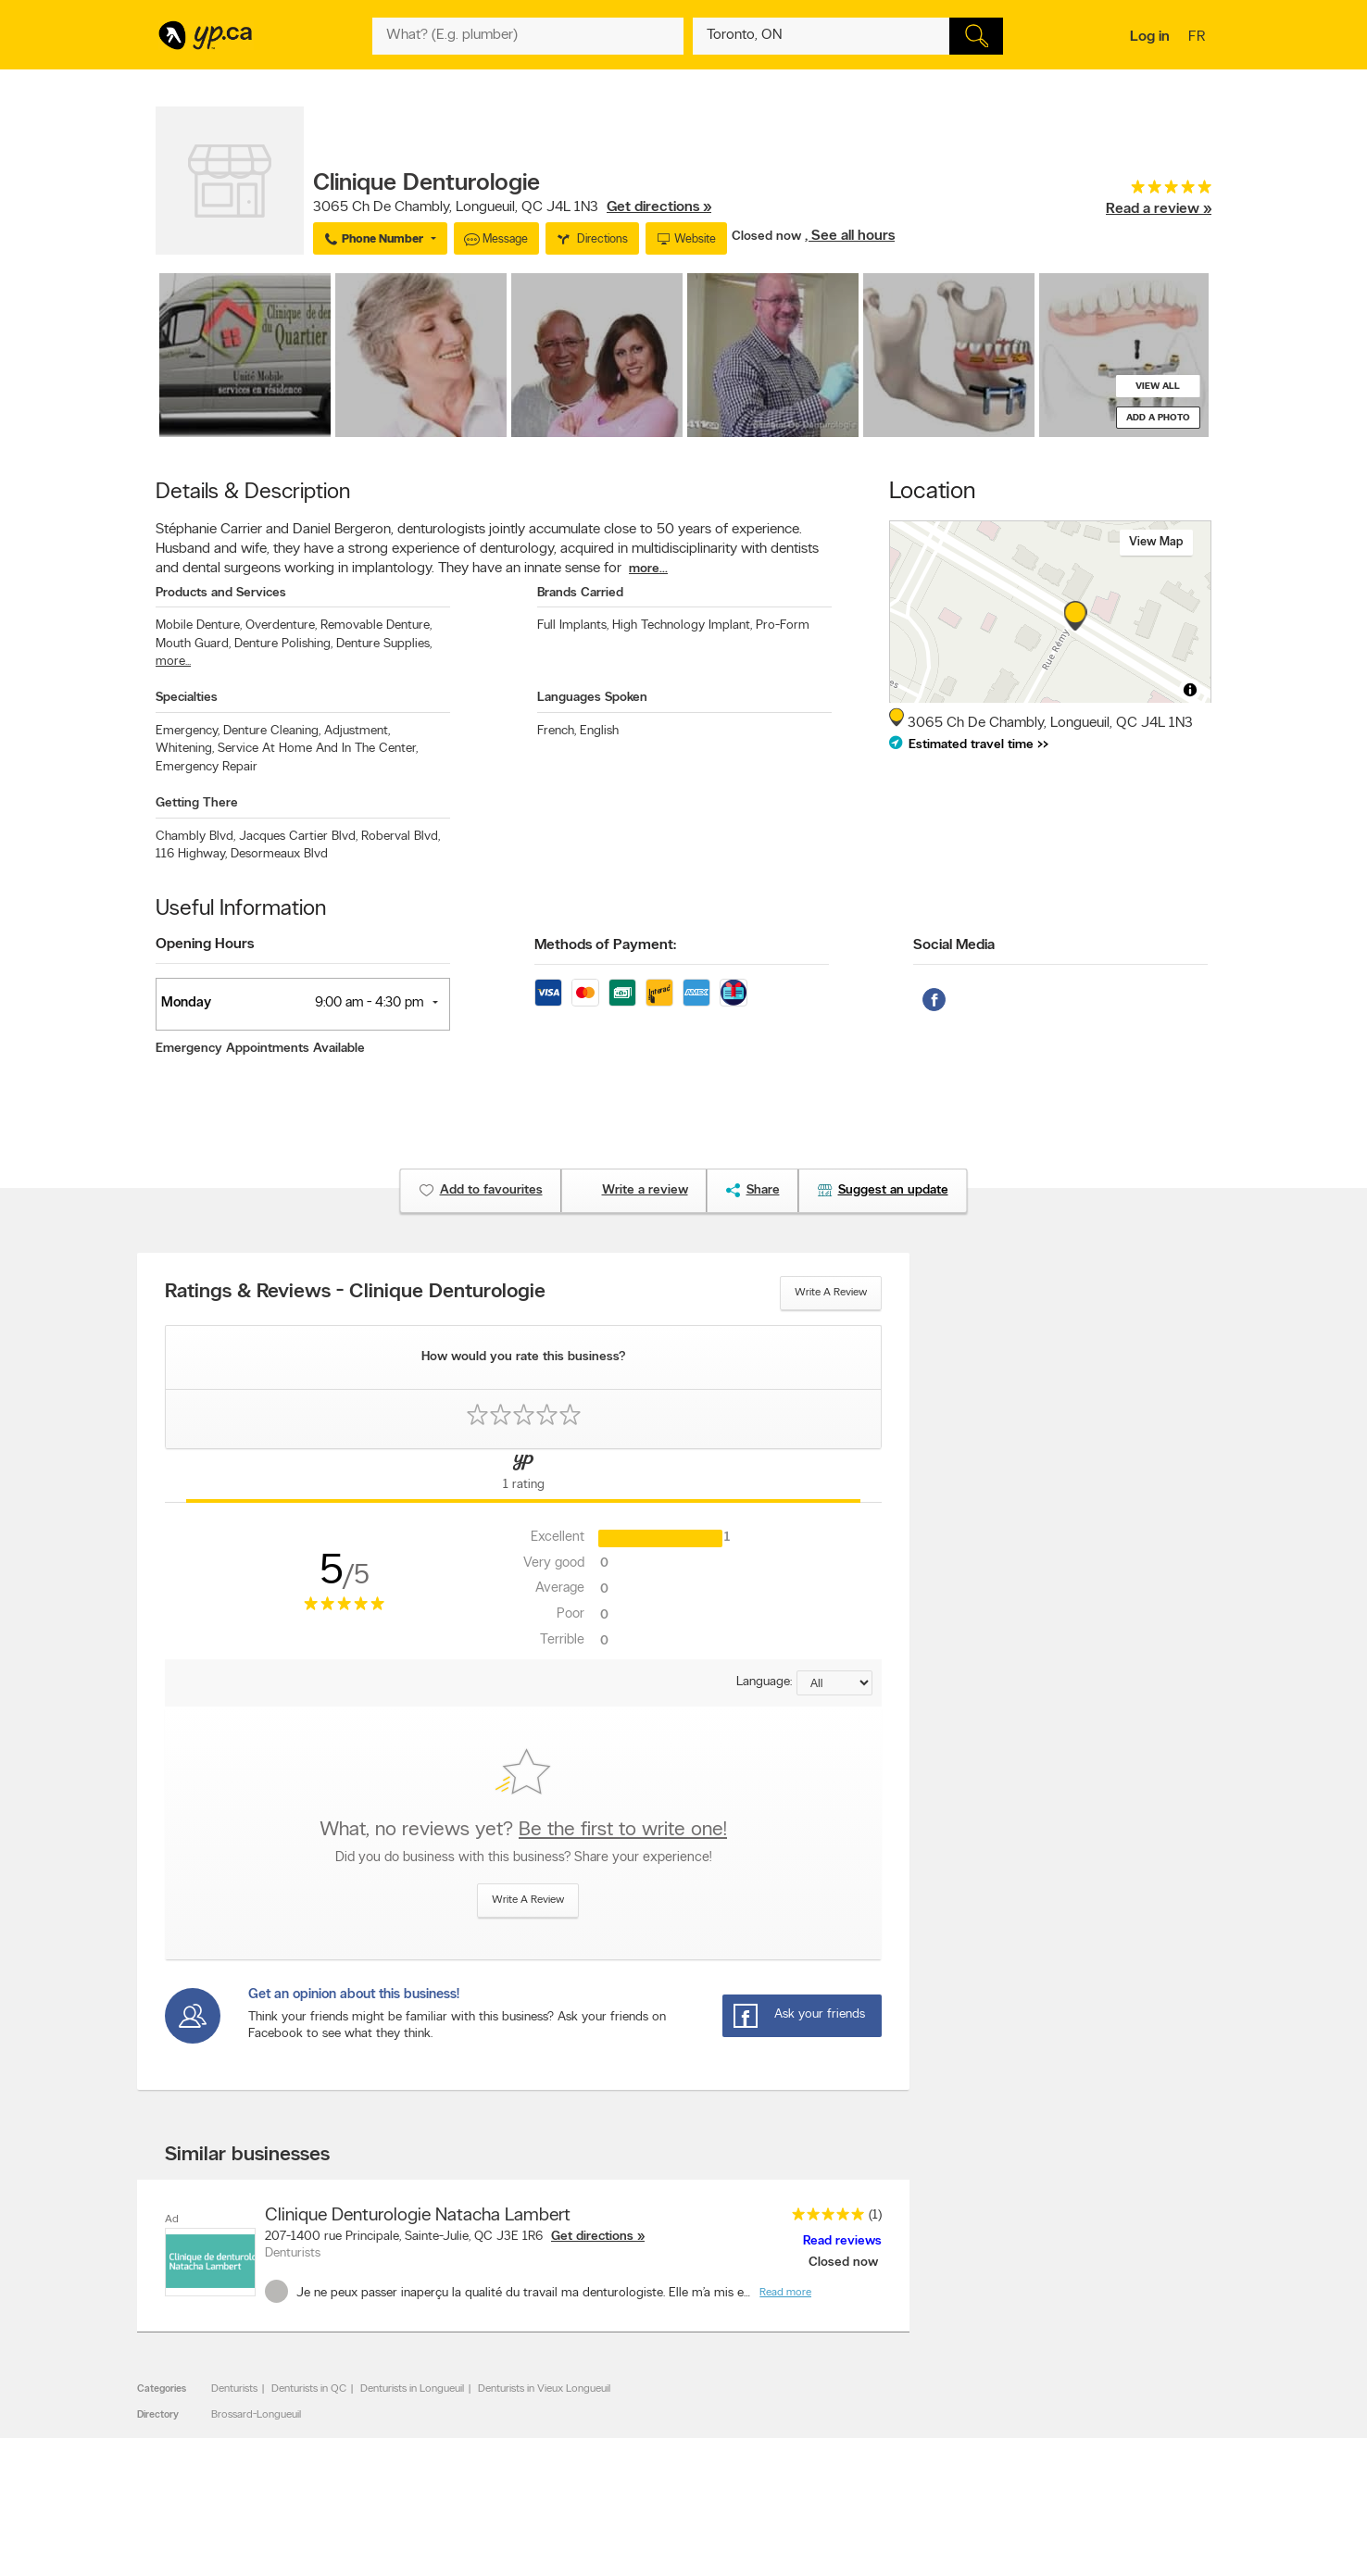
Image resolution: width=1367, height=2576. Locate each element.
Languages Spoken (592, 698)
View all (1157, 386)
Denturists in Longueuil (412, 2389)
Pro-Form (782, 625)
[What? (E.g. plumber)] (528, 36)
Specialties (187, 698)
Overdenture (281, 625)
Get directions (592, 2237)
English (599, 731)
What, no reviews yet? (523, 1830)
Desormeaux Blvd (279, 854)
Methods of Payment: (605, 945)
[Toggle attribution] (1190, 690)
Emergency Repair (206, 767)
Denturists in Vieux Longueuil (544, 2389)
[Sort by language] (834, 1682)
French (556, 731)
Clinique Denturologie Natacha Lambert (418, 2216)
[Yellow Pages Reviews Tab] (523, 1476)
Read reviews (842, 2241)
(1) (875, 2215)
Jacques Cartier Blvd (298, 837)
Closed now (768, 237)
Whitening (185, 749)
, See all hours (850, 236)
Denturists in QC (308, 2389)
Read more (785, 2292)
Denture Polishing (283, 644)
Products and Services (221, 593)
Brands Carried (580, 593)
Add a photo (1158, 418)
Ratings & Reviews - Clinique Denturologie (355, 1292)
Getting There (197, 803)
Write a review (831, 1292)
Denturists (234, 2389)
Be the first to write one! (623, 1830)
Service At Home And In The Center (318, 749)
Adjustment (357, 731)
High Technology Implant (682, 625)
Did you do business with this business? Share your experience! (523, 1858)
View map (1156, 542)
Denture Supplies (384, 644)
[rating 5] (1158, 191)
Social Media (954, 945)
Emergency (187, 731)
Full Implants (572, 625)
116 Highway (191, 854)
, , (512, 207)
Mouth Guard (193, 644)
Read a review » (1158, 209)
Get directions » (659, 207)
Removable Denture (376, 625)
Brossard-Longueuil (256, 2414)
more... (648, 569)
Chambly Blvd (195, 837)
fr (1199, 38)
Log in (1150, 37)
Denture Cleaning (271, 731)
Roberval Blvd (400, 837)
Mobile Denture (199, 625)
